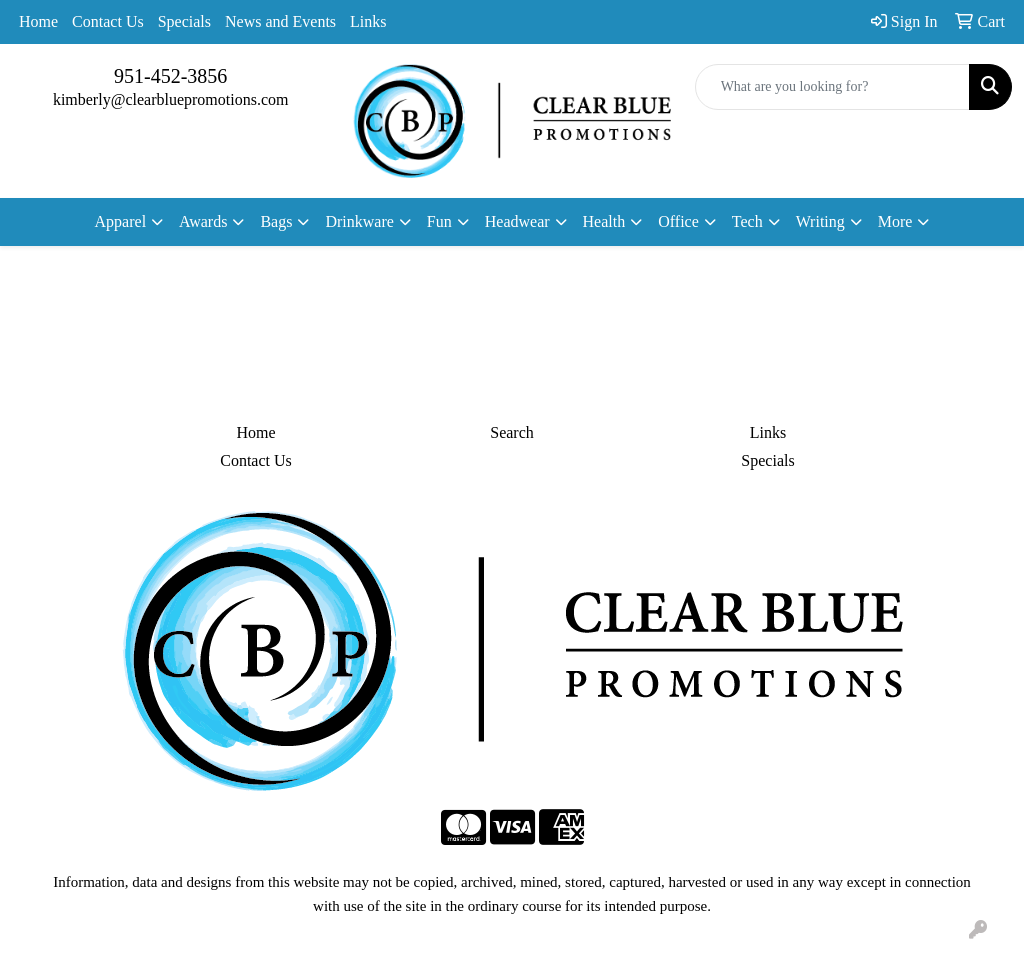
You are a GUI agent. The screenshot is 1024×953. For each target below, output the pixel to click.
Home (38, 21)
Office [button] (678, 221)
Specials (184, 21)
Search (512, 432)
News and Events (280, 21)
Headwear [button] (517, 221)
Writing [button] (820, 221)
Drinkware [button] (359, 221)
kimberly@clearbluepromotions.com (171, 99)
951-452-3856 (170, 76)
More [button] (895, 221)
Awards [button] (203, 221)
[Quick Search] (832, 87)
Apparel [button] (121, 221)
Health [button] (604, 221)
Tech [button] (747, 221)
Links (368, 21)
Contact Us (108, 21)
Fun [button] (439, 221)
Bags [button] (276, 221)
